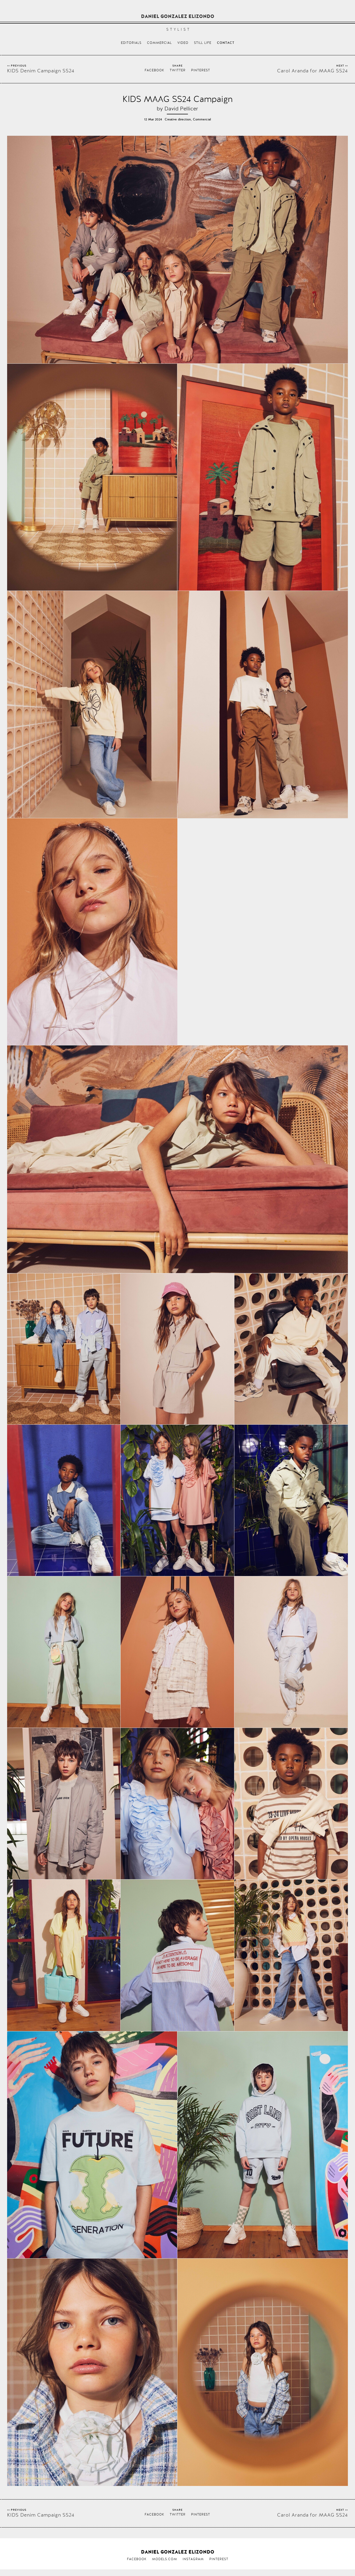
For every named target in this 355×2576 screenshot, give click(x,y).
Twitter (178, 70)
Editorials (131, 43)
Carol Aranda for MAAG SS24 (312, 71)
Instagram (193, 2559)
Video (182, 43)
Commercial (159, 43)
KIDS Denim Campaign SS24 (40, 71)
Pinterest (200, 70)
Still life (202, 43)
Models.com (164, 2559)
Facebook (154, 70)
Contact (225, 43)
